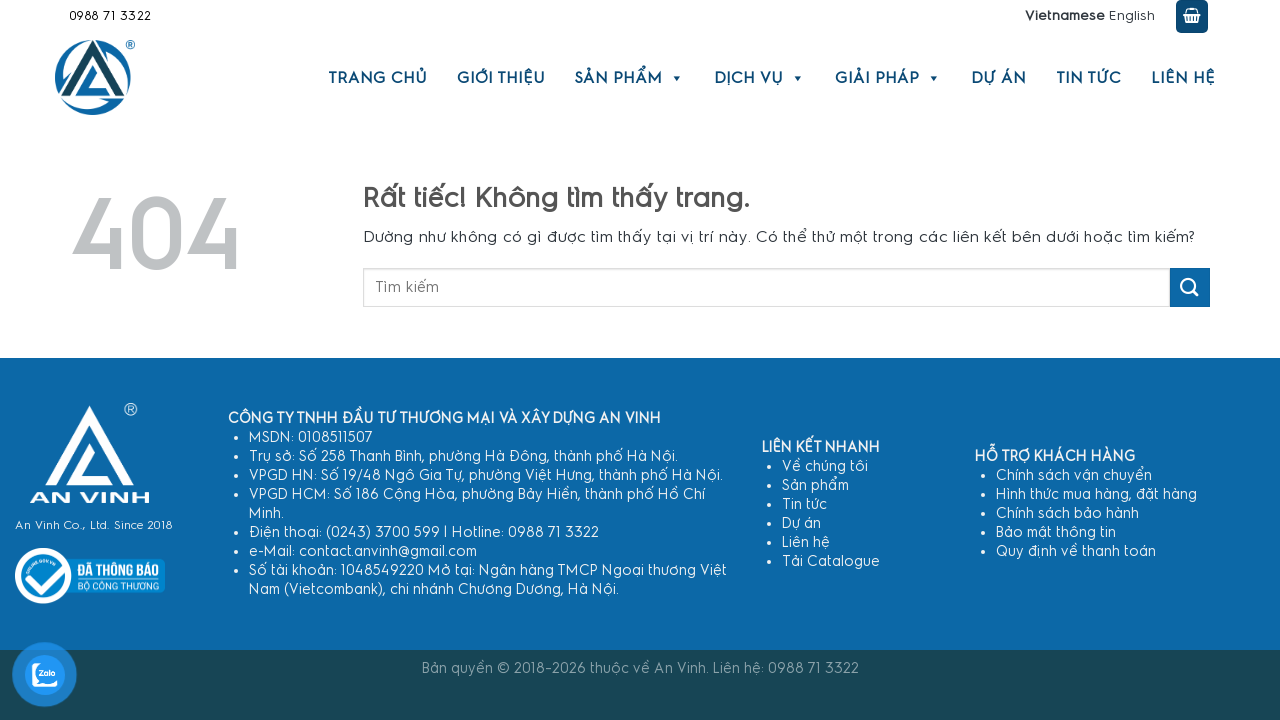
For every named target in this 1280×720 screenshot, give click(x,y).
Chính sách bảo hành (1067, 513)
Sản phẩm (629, 78)
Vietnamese (1065, 16)
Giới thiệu (501, 78)
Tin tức (1088, 78)
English (1132, 16)
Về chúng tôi (825, 466)
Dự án (998, 78)
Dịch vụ (759, 78)
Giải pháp (888, 78)
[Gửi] (1190, 287)
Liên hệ (1183, 78)
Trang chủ (377, 78)
